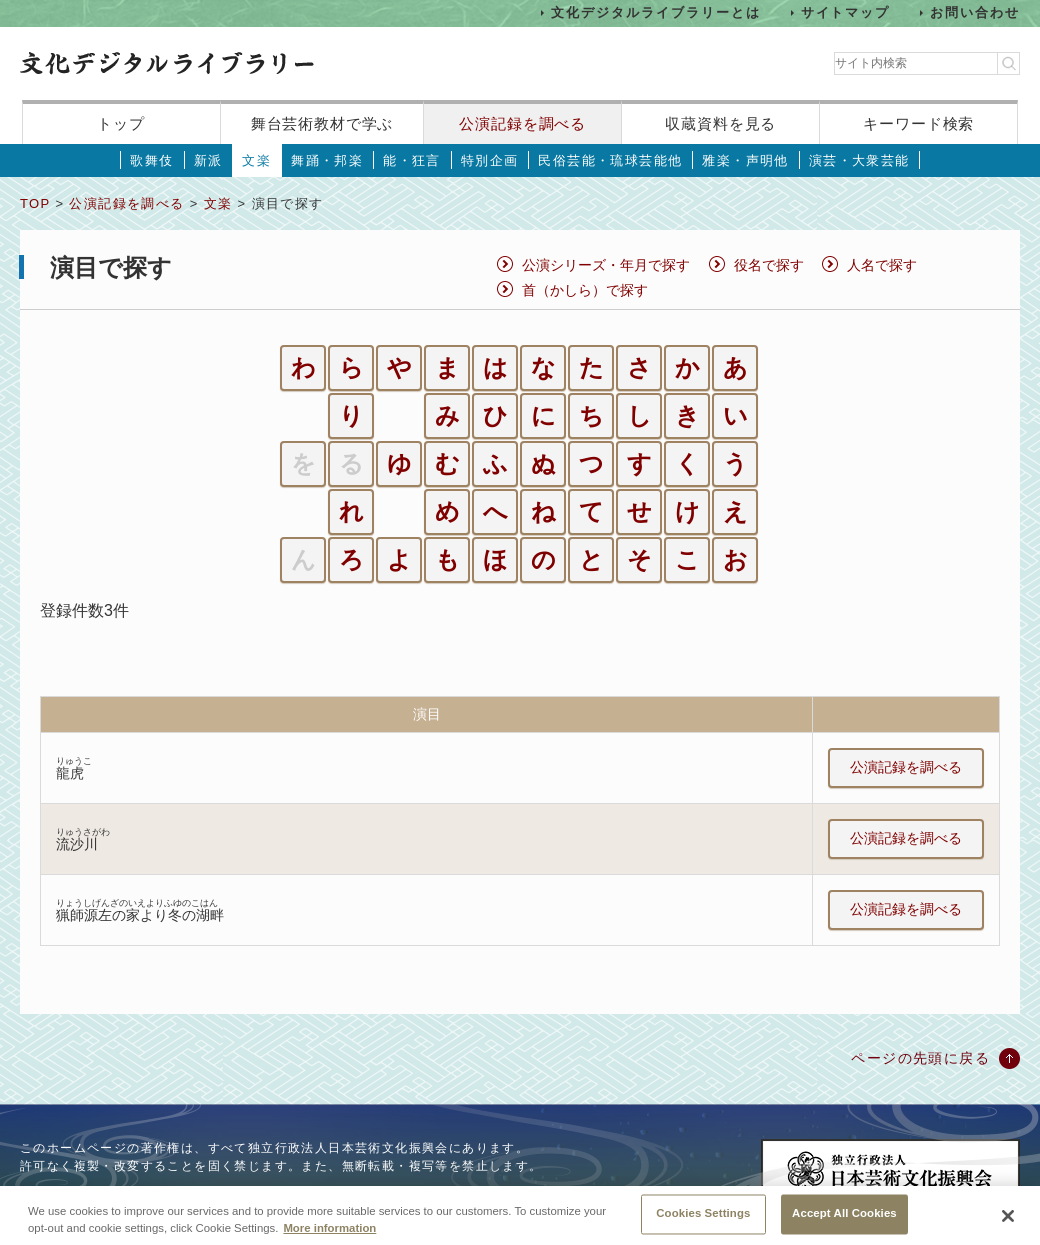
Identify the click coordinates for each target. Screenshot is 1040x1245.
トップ (121, 123)
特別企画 (490, 160)
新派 (208, 160)
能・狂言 (412, 160)
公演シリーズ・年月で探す (606, 265)
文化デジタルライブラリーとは (655, 12)
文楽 (256, 160)
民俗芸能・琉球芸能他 (610, 160)
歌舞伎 (151, 160)
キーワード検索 (918, 123)
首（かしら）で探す (585, 290)
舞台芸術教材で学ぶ (322, 123)
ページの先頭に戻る (920, 1058)
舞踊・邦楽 (327, 160)
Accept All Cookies (844, 1224)
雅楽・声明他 (745, 160)
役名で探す (769, 265)
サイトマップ (846, 12)
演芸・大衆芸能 (859, 160)
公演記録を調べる (522, 123)
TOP (35, 203)
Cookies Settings (703, 1224)
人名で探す (882, 265)
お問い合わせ (975, 12)
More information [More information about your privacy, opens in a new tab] (329, 1239)
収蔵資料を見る (720, 123)
